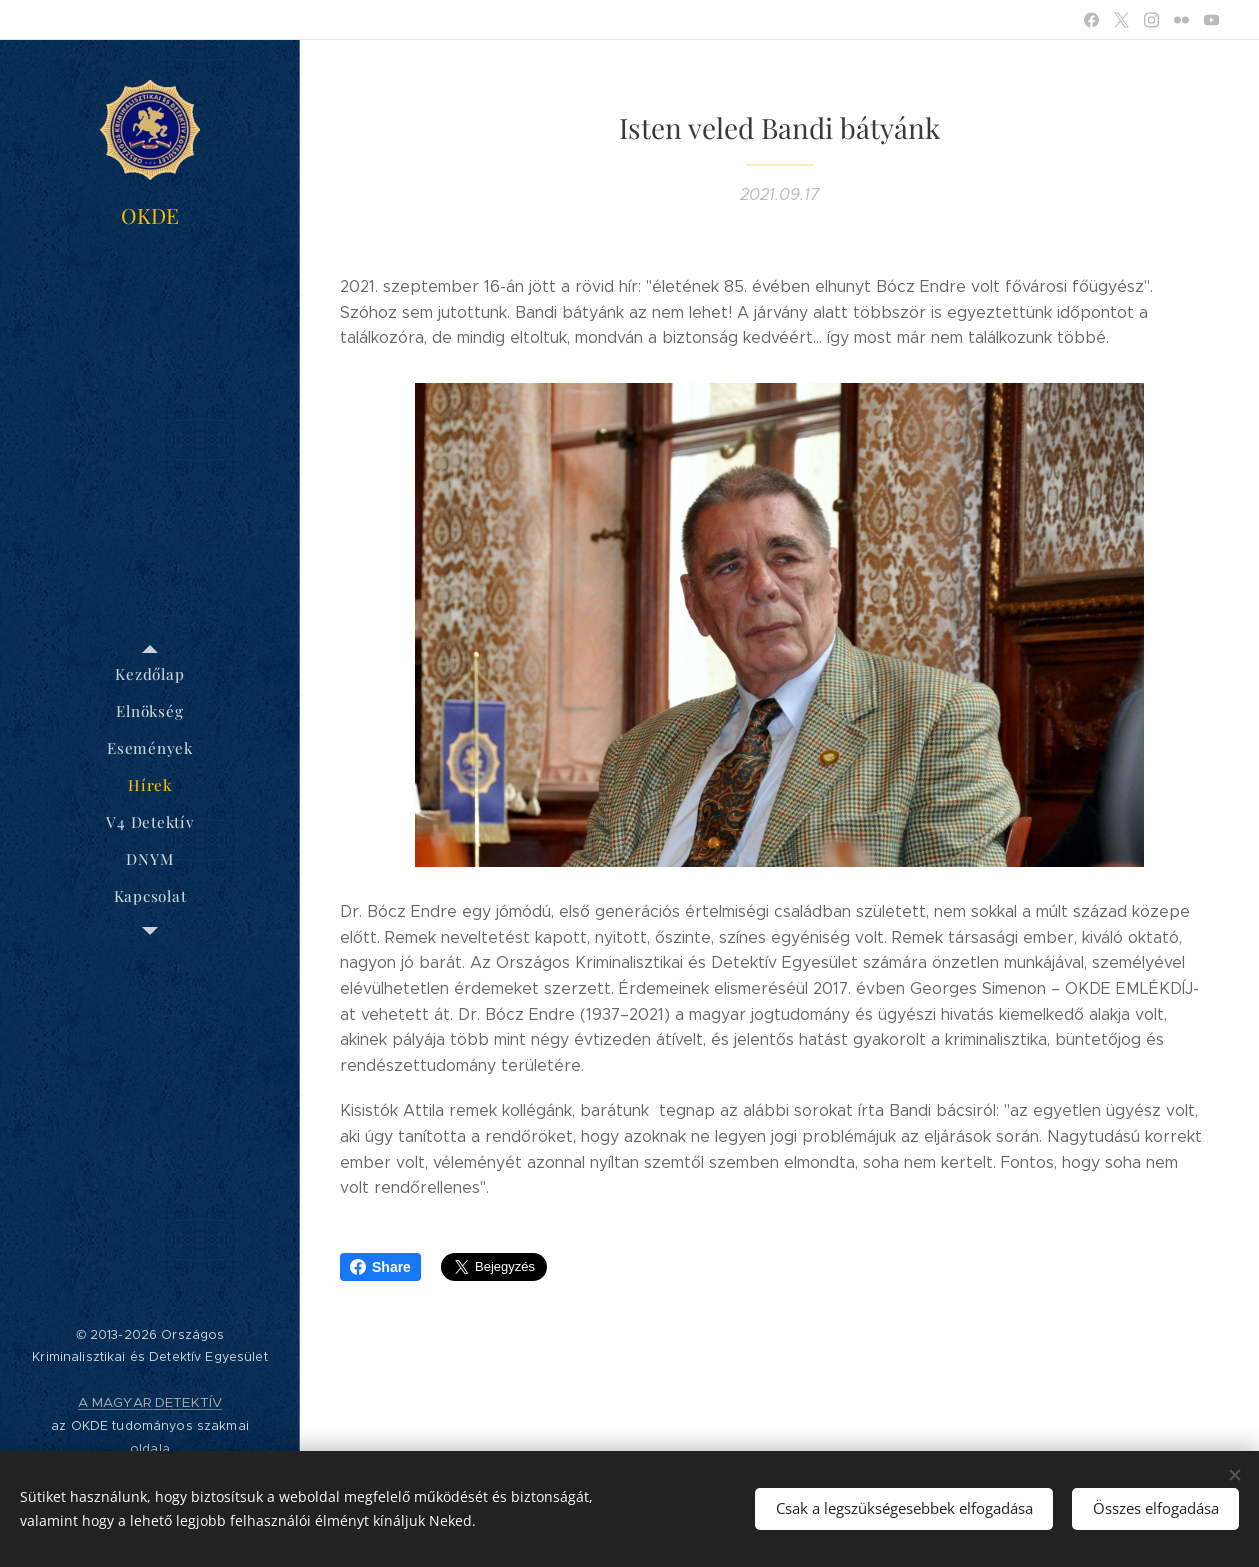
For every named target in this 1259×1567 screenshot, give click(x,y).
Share (380, 1267)
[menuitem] (150, 674)
